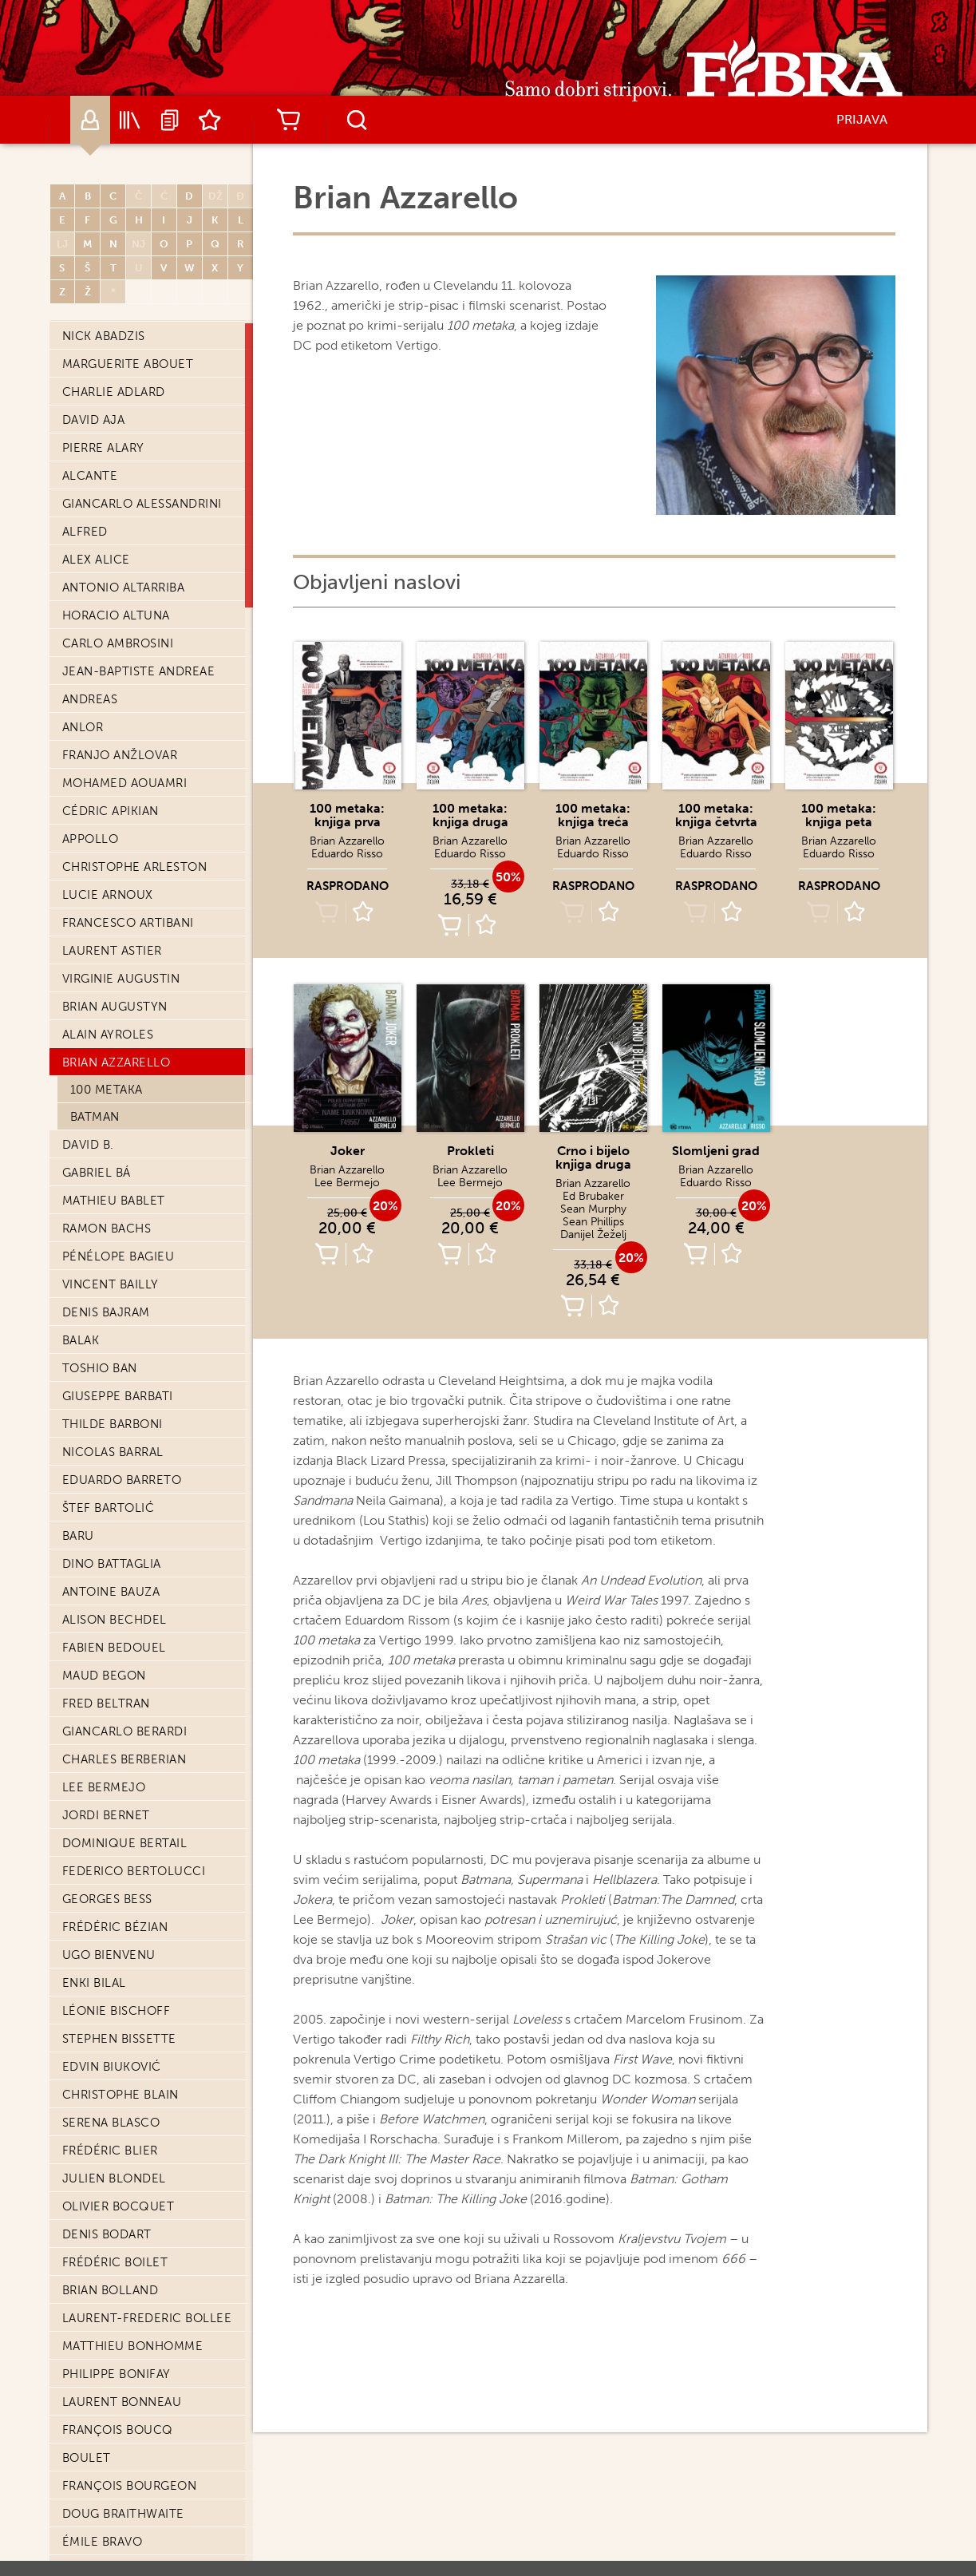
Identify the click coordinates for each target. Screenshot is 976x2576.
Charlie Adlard (113, 392)
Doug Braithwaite (123, 2514)
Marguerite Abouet (128, 364)
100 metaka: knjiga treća (592, 815)
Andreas (90, 699)
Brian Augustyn (115, 1006)
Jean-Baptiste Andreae (138, 671)
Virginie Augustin (121, 978)
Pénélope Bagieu (118, 1256)
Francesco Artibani (128, 923)
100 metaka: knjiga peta (838, 815)
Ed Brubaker (593, 1196)
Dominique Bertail (125, 1843)
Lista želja (210, 120)
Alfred (85, 531)
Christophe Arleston (134, 867)
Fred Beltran (106, 1703)
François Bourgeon (129, 2486)
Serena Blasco (111, 2122)
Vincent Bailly (110, 1284)
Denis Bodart (107, 2234)
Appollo (90, 839)
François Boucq (117, 2430)
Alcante (90, 476)
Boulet (86, 2458)
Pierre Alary (103, 448)
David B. (88, 1145)
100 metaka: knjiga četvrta (716, 815)
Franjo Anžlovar (120, 755)
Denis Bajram (106, 1312)
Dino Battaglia (111, 1564)
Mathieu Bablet (113, 1200)
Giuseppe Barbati (117, 1396)
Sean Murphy (593, 1209)
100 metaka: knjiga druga (470, 815)
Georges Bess (107, 1899)
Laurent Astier (112, 951)
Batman (95, 1117)
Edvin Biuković (111, 2067)
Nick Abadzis (103, 336)
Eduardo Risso (347, 854)
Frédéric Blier (110, 2150)
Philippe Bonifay (116, 2374)
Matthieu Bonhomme (132, 2346)
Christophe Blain (120, 2094)
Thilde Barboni (112, 1424)
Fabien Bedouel (114, 1647)
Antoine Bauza (111, 1592)
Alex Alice (96, 559)
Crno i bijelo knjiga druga (593, 1157)
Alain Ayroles (108, 1034)
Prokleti (470, 1150)
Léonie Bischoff (116, 2011)
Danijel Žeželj (593, 1234)
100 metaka (106, 1089)
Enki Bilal (94, 1983)
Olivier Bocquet (118, 2206)
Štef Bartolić (108, 1508)
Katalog (130, 120)
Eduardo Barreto (122, 1480)
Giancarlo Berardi (125, 1731)
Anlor (83, 727)
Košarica (289, 120)
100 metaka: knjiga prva (347, 815)
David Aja (93, 420)
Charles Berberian (124, 1759)
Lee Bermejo (104, 1787)
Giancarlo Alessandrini (142, 504)
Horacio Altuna (116, 615)
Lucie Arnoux (107, 895)
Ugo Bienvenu (109, 1955)
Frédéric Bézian (115, 1927)
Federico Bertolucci (134, 1871)
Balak (81, 1340)
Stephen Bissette (119, 2039)
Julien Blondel (114, 2178)
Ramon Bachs (107, 1228)
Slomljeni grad (716, 1150)
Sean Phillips (593, 1222)
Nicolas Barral (113, 1452)
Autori (90, 120)
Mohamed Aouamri (125, 783)
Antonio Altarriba (123, 587)
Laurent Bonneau (122, 2402)
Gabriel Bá (96, 1172)
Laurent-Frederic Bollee (147, 2318)
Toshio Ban (99, 1368)
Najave (170, 120)
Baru (78, 1536)
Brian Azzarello (116, 1062)
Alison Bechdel (114, 1619)
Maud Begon (104, 1675)
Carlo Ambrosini (118, 643)
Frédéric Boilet (115, 2262)
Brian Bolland (110, 2290)
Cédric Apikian (110, 811)
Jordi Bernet (106, 1815)
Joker (347, 1150)
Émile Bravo (102, 2541)
